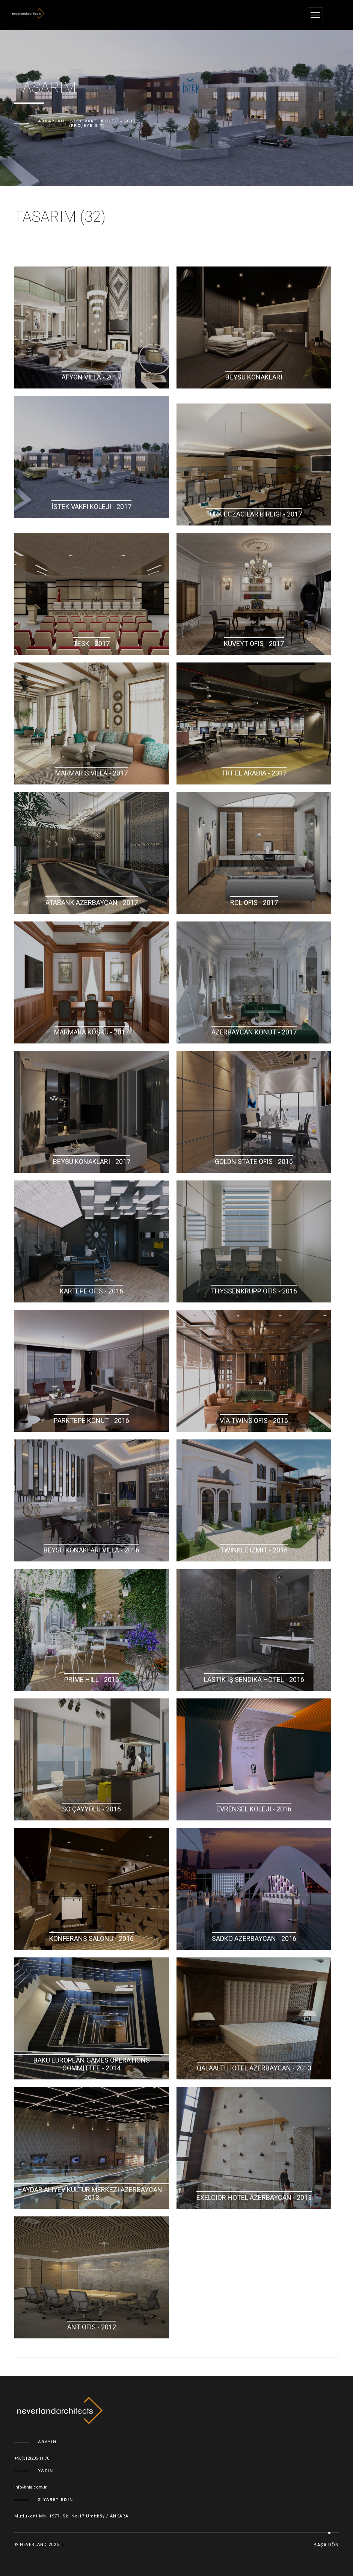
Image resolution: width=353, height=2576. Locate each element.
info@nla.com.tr (30, 2487)
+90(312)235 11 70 (31, 2458)
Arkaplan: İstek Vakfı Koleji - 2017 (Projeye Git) (87, 123)
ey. (65, 2544)
